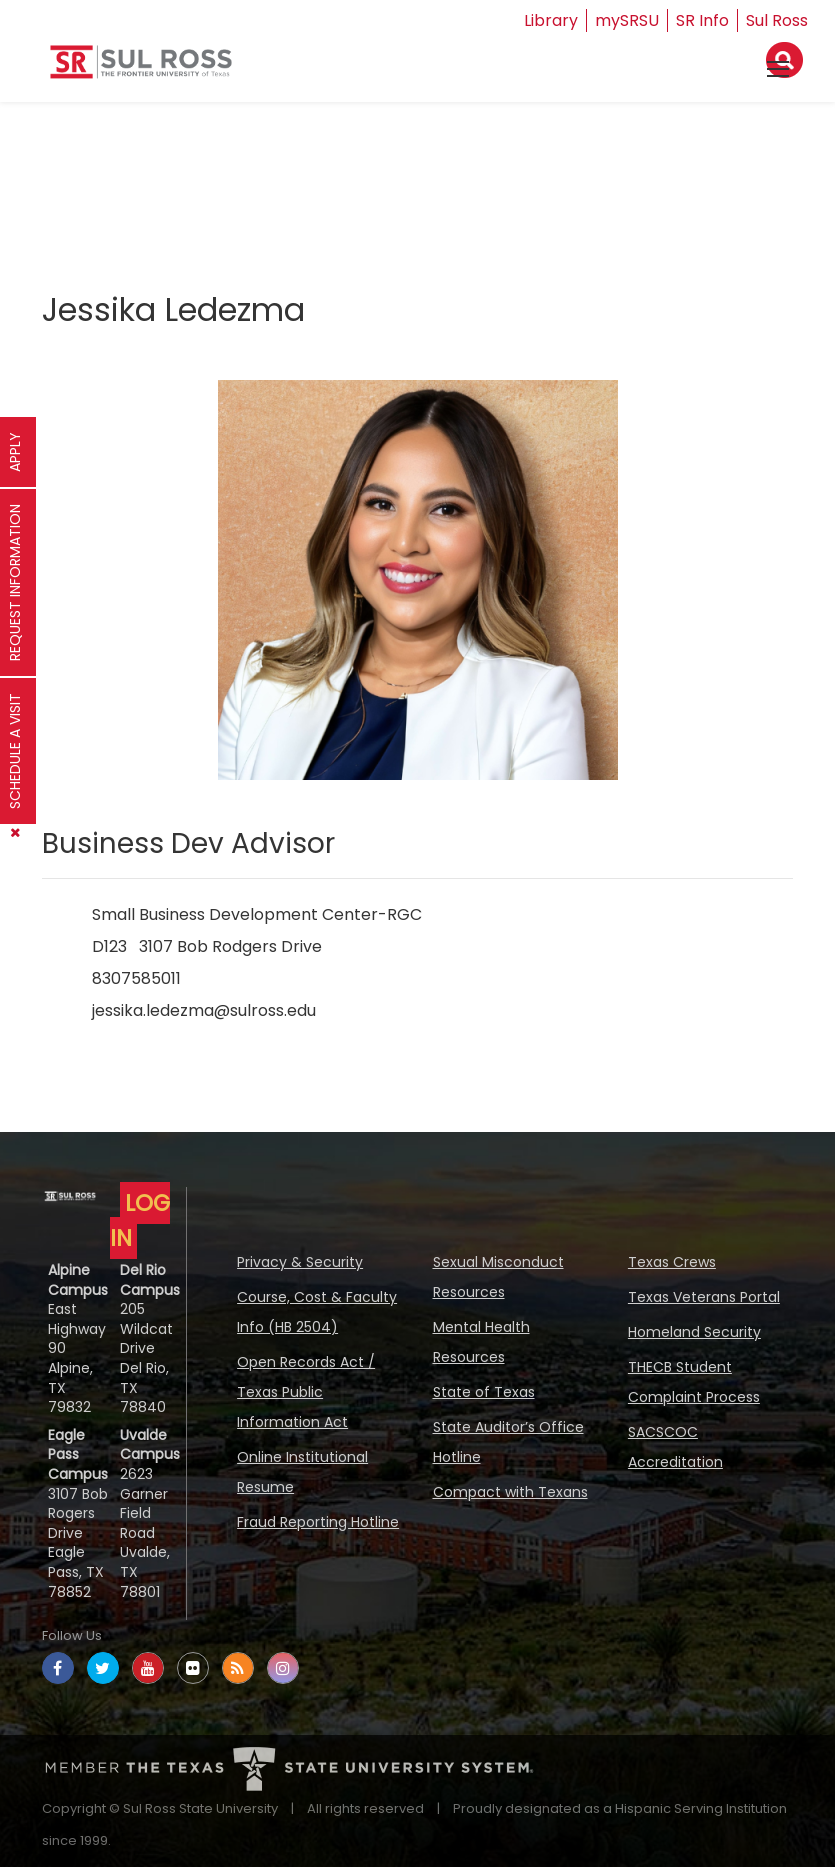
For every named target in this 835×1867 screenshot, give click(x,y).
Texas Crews (672, 1262)
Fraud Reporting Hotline (318, 1522)
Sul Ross (777, 20)
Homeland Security (694, 1332)
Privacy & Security (300, 1262)
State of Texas (484, 1392)
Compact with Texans (510, 1492)
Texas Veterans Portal (704, 1297)
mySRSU (627, 20)
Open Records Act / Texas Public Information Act (306, 1392)
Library (551, 20)
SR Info (702, 20)
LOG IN (140, 1220)
